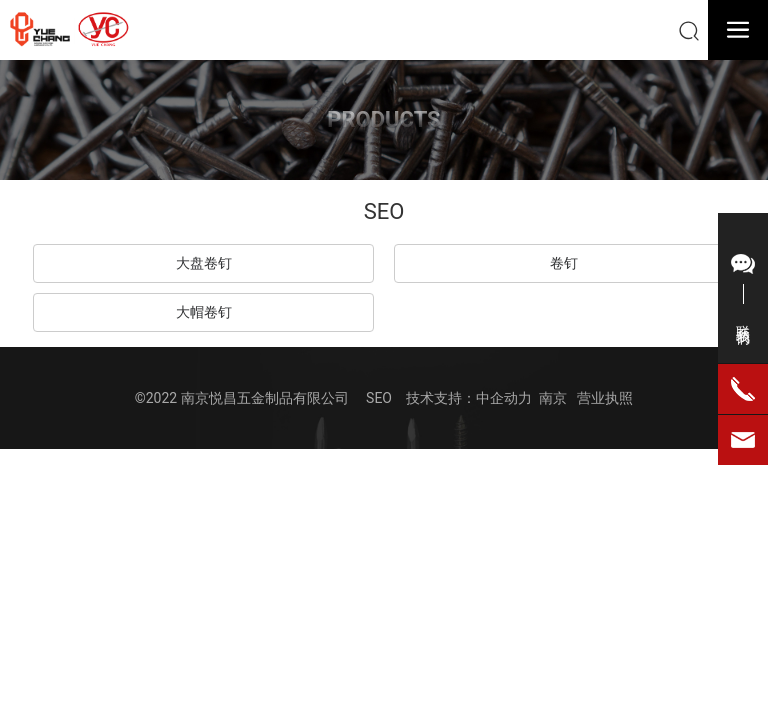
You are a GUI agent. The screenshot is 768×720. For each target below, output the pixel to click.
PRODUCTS (383, 119)
